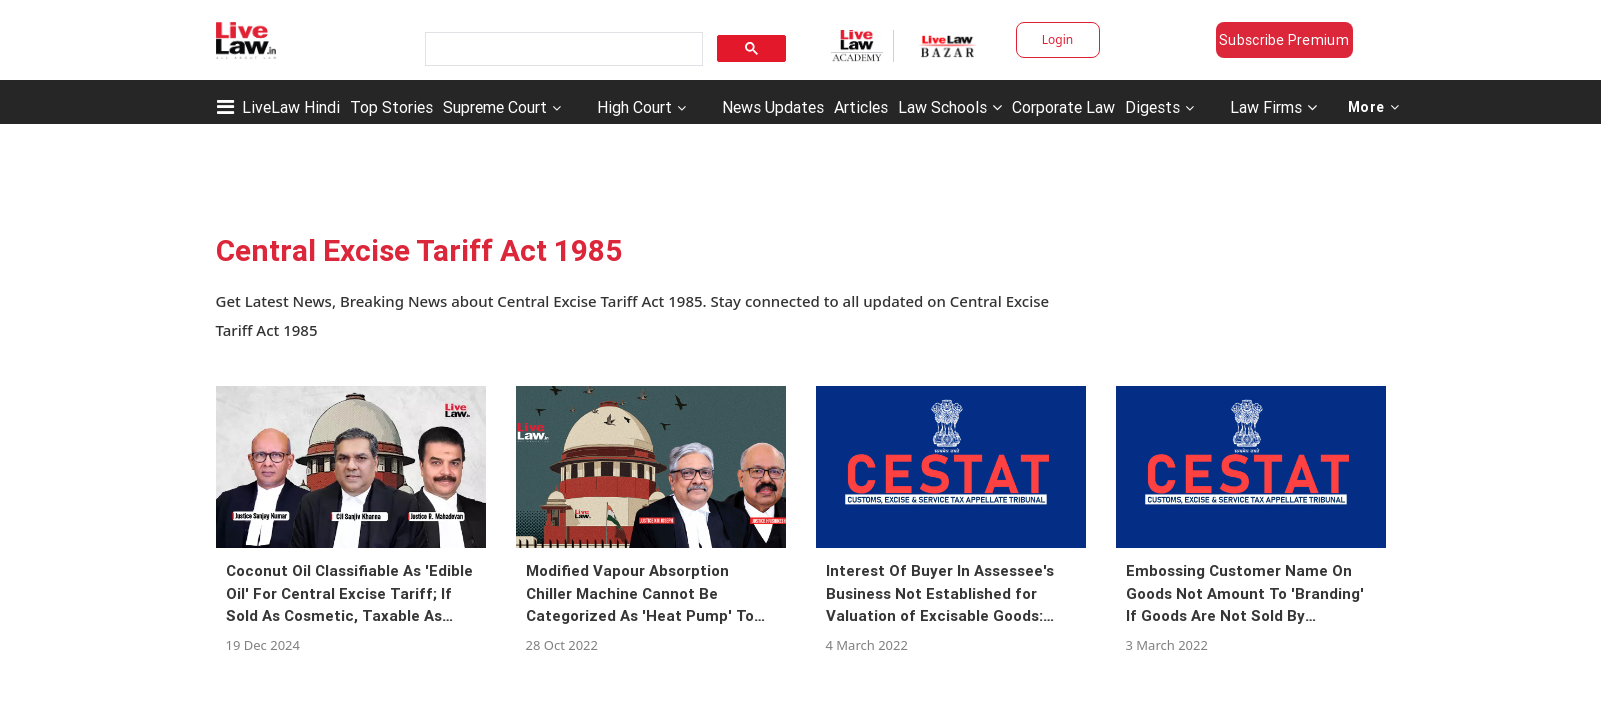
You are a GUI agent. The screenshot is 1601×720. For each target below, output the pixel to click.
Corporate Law (1063, 107)
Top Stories (391, 107)
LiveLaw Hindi (291, 107)
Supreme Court (495, 107)
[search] (562, 49)
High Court (634, 107)
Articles (861, 107)
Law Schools (950, 107)
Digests (1152, 107)
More (1374, 107)
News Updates (773, 107)
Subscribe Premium (1284, 40)
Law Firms (1273, 107)
